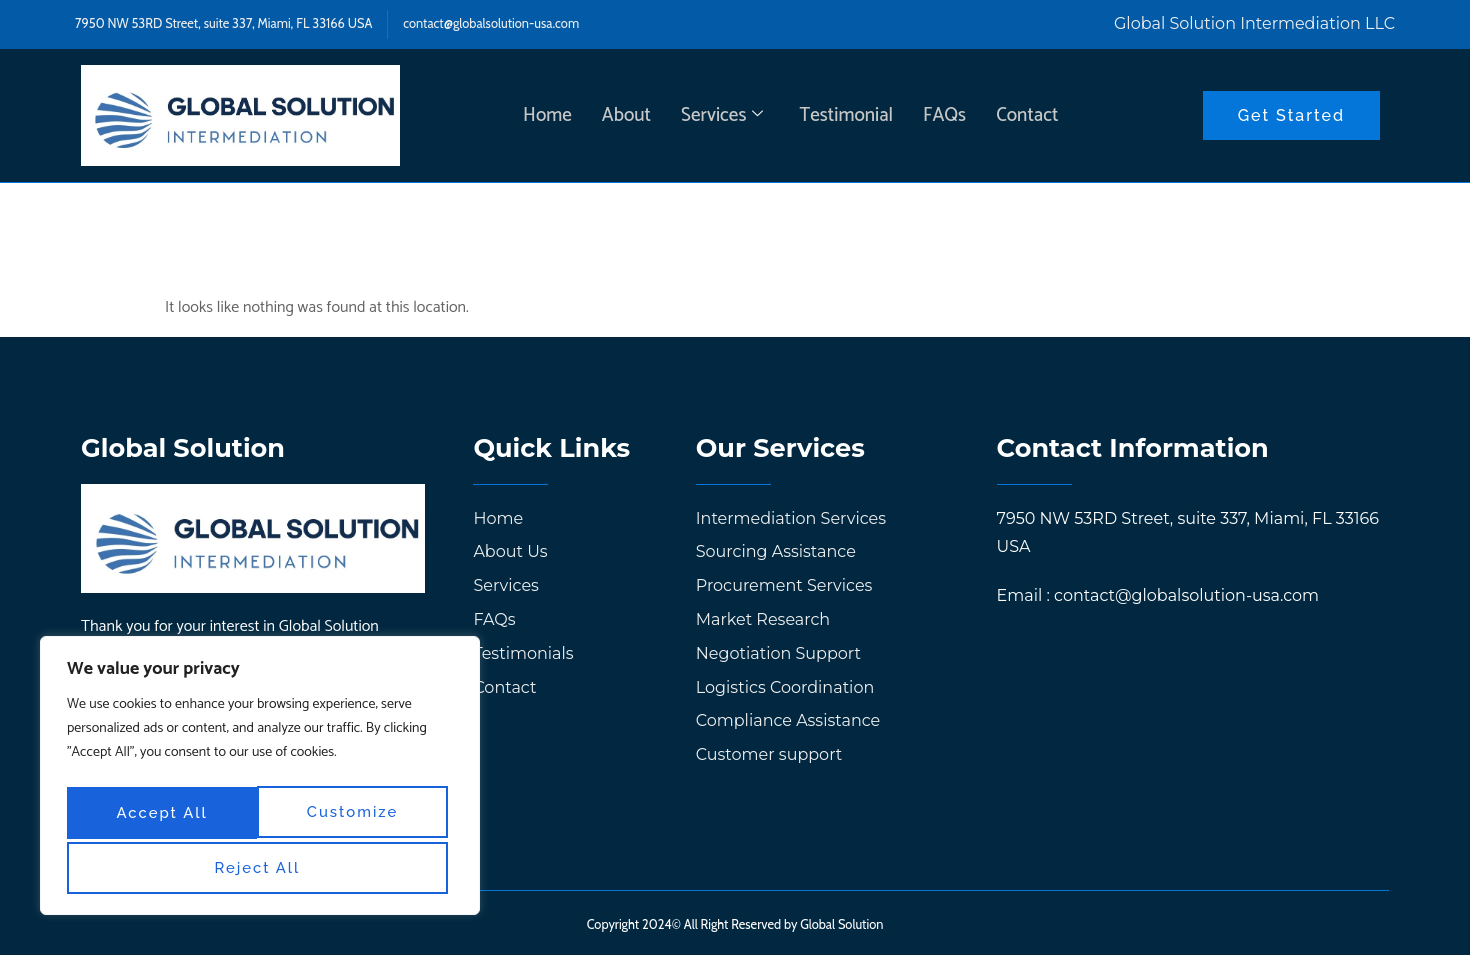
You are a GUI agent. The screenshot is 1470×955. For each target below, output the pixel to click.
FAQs (944, 114)
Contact (1027, 114)
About (626, 114)
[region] (260, 779)
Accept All (260, 867)
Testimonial (846, 114)
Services (722, 114)
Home (547, 114)
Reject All (354, 814)
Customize (160, 814)
